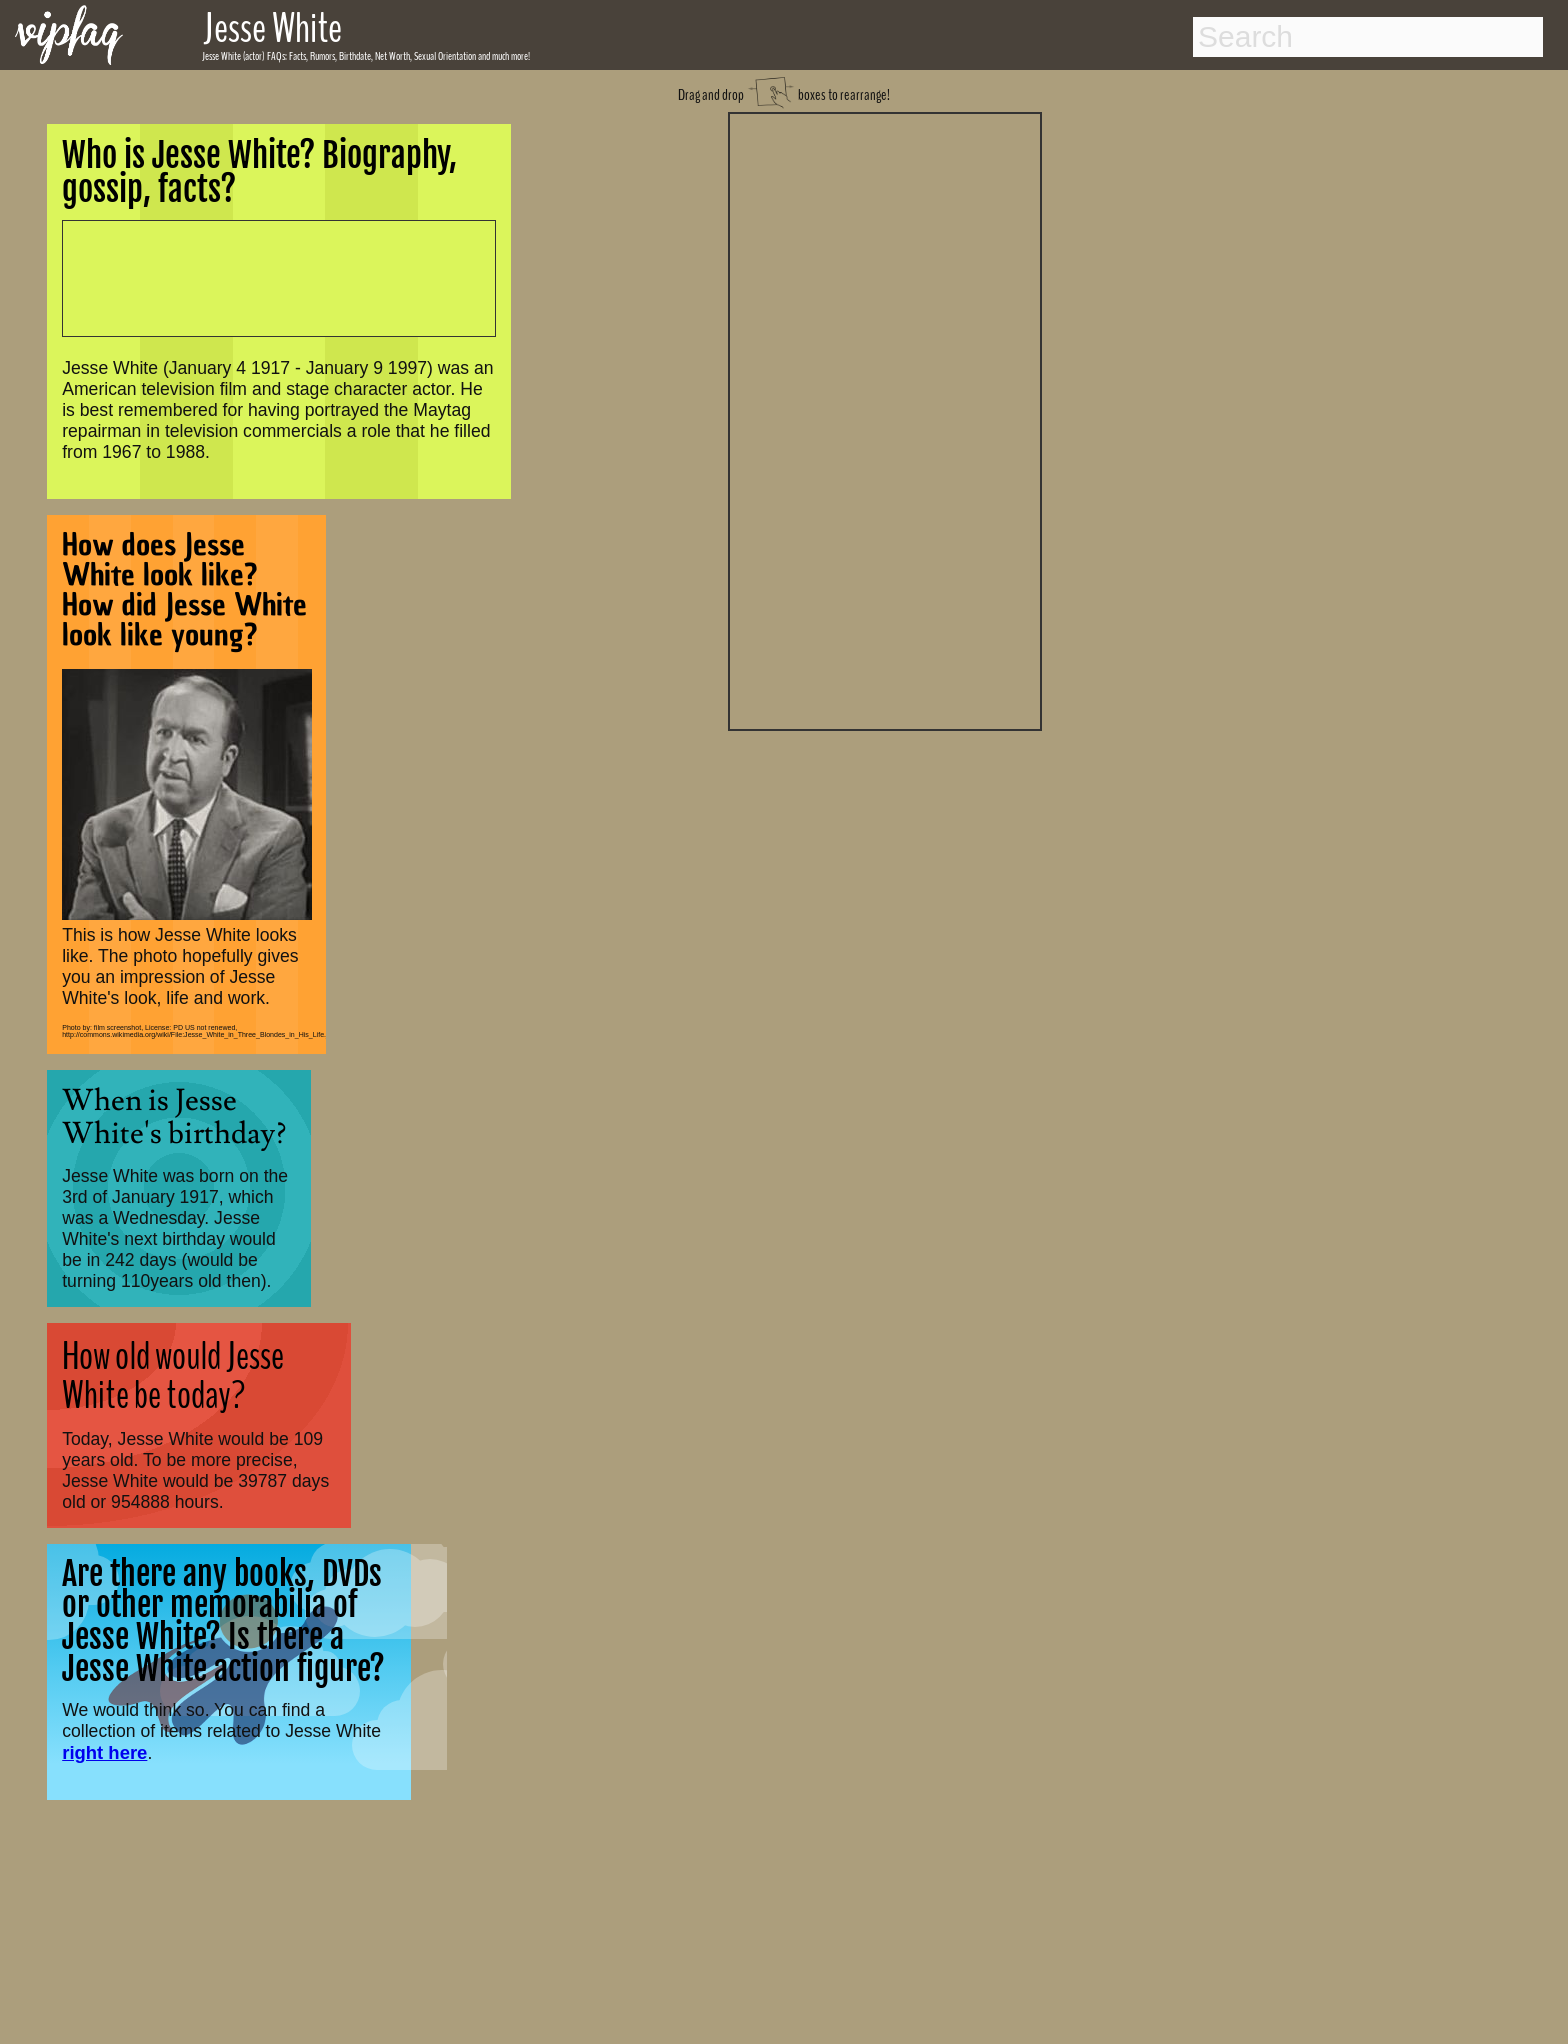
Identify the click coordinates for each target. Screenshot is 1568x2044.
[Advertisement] (885, 419)
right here (104, 1752)
